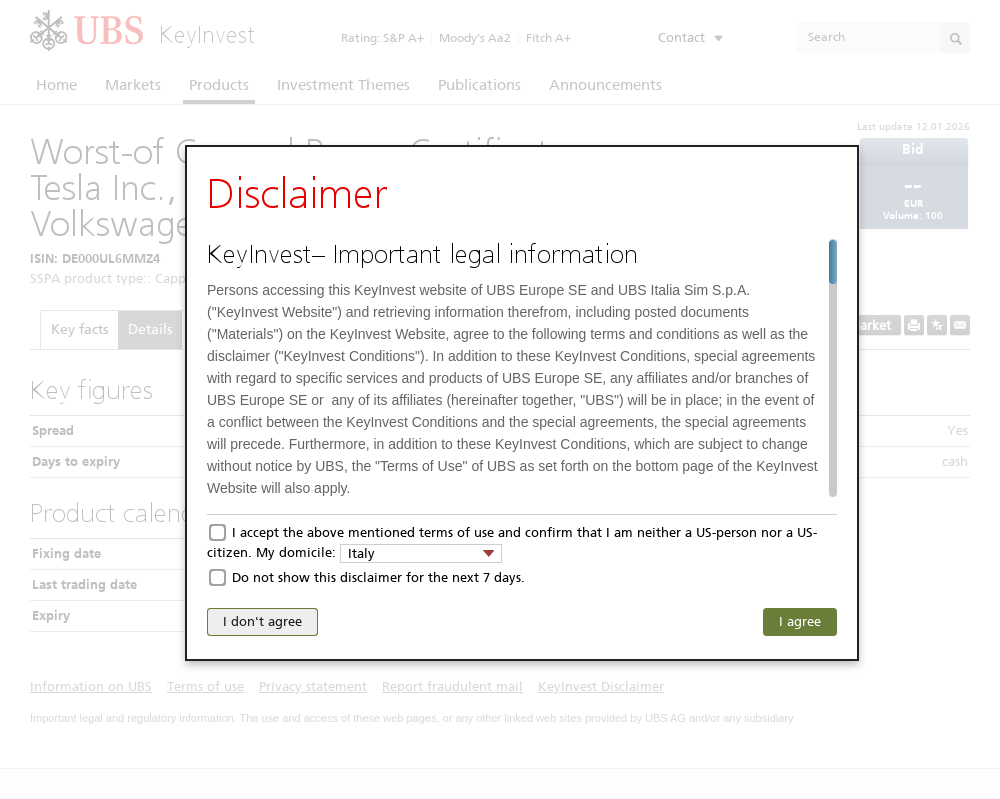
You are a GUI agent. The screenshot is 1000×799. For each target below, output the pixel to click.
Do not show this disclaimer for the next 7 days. (378, 577)
